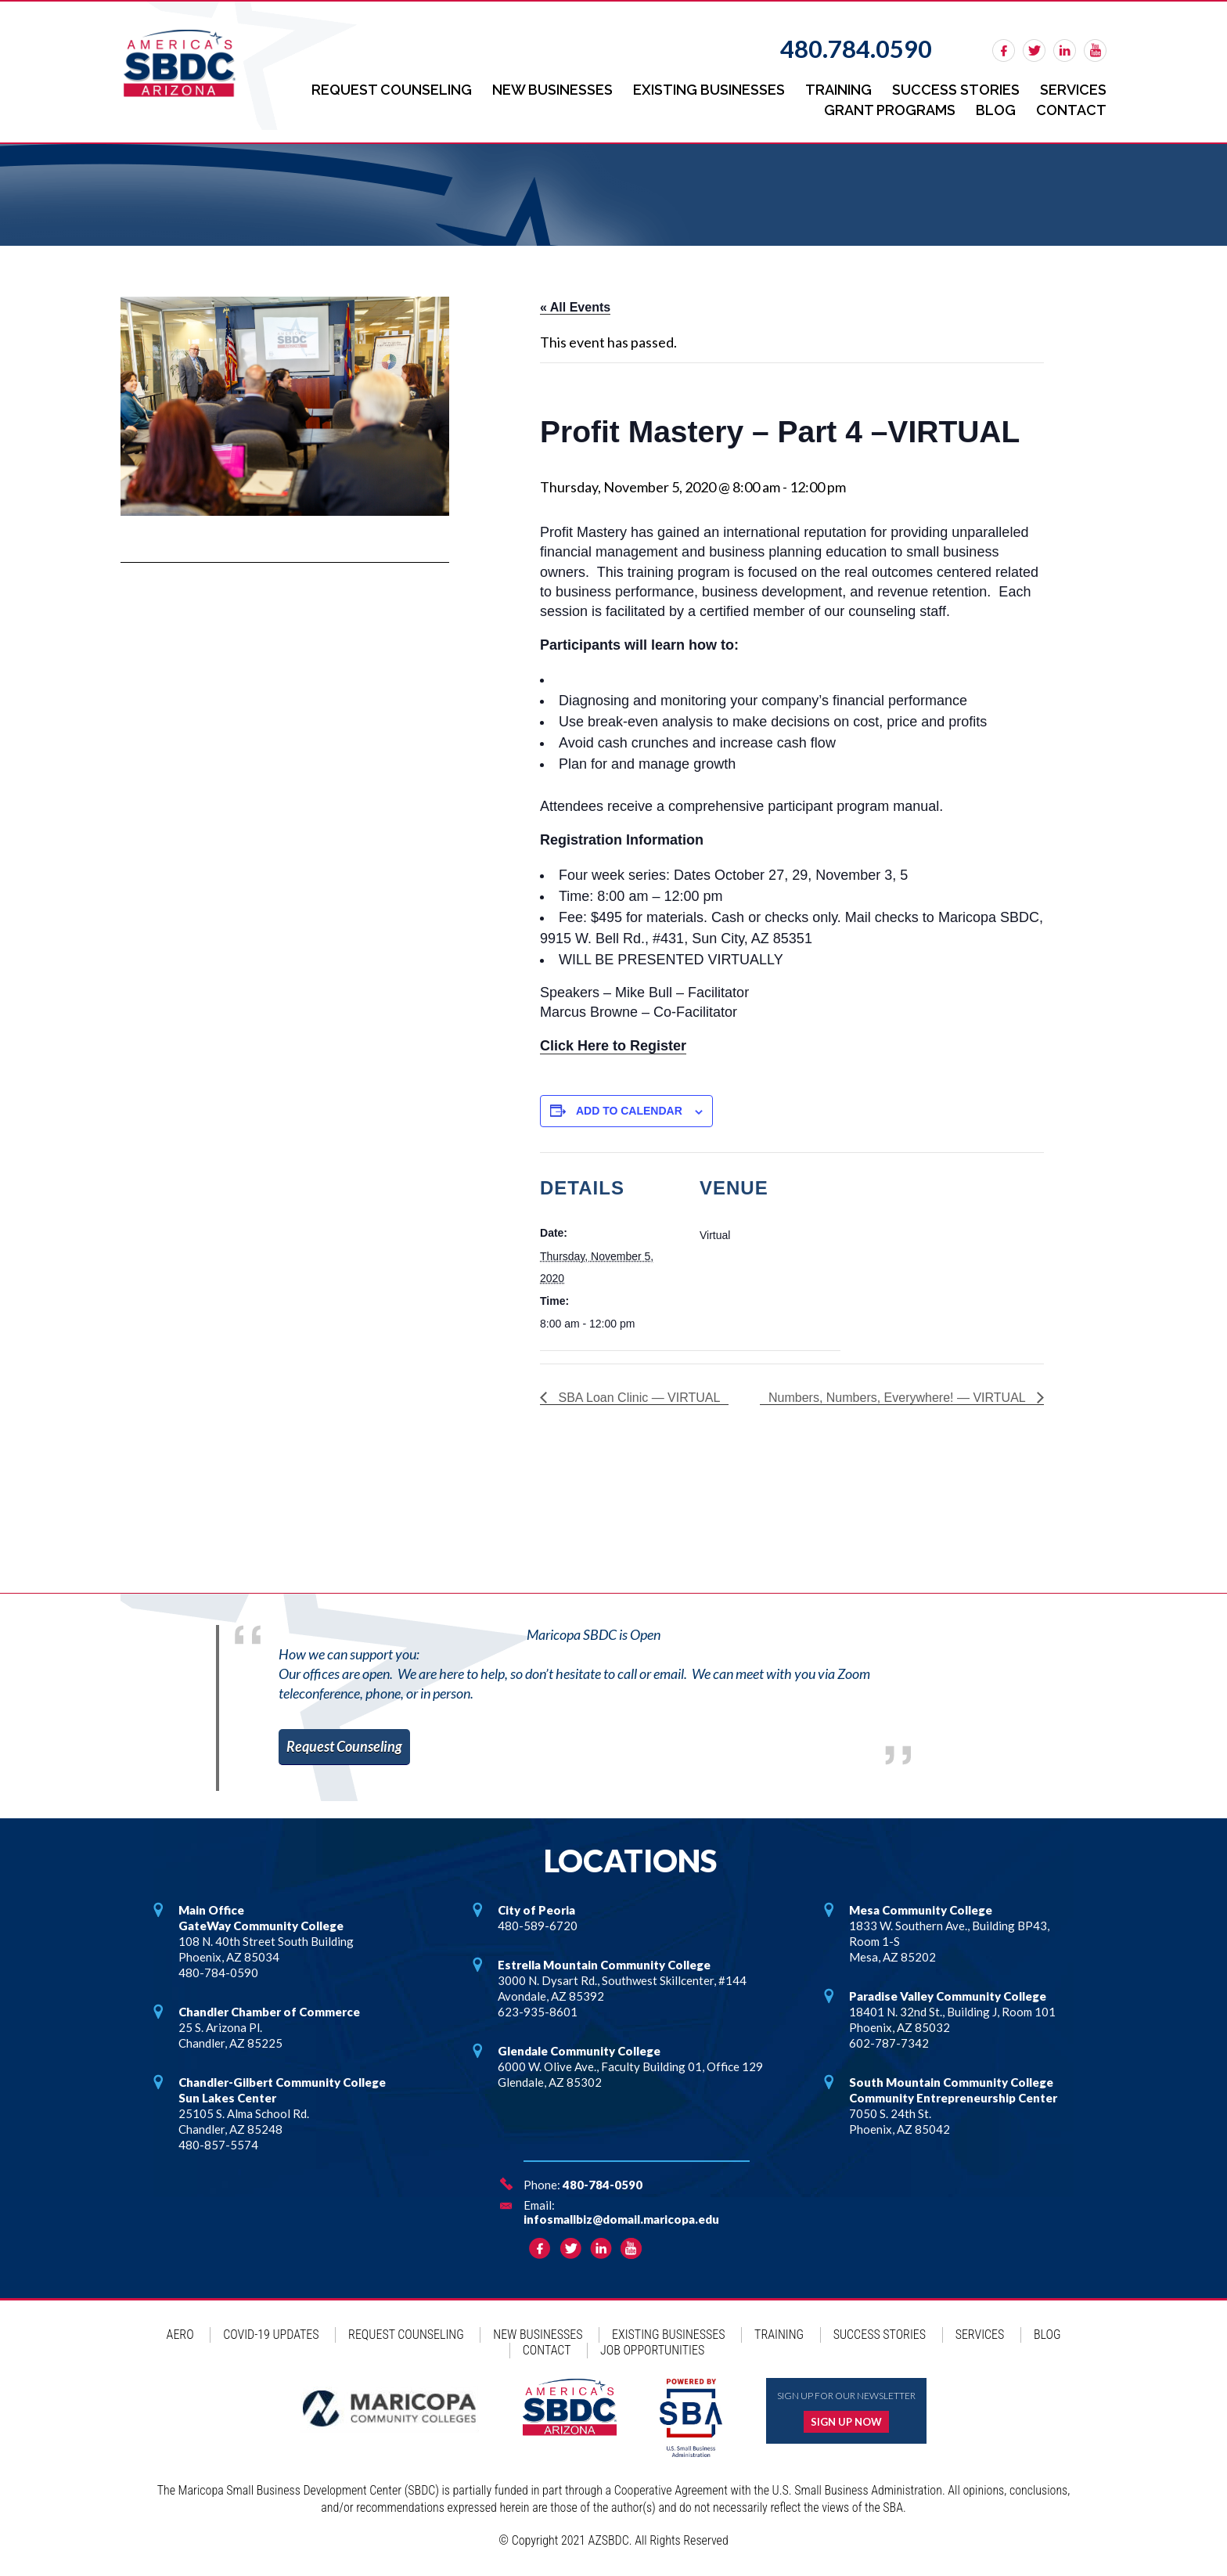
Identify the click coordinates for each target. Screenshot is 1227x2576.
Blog (996, 110)
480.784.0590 (856, 48)
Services (1073, 89)
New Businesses (552, 89)
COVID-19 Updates (270, 2334)
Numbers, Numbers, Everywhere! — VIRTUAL (898, 1397)
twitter (1034, 50)
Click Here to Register (613, 1046)
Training (838, 89)
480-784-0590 (602, 2185)
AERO (180, 2334)
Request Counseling (391, 89)
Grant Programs (889, 110)
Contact (1071, 110)
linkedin (1064, 50)
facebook (1003, 50)
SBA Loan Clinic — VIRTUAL (637, 1397)
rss (1095, 50)
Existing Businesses (709, 89)
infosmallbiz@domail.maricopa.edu (621, 2219)
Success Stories (956, 89)
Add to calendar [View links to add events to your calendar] (629, 1110)
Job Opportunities (652, 2350)
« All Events (575, 307)
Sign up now (846, 2422)
